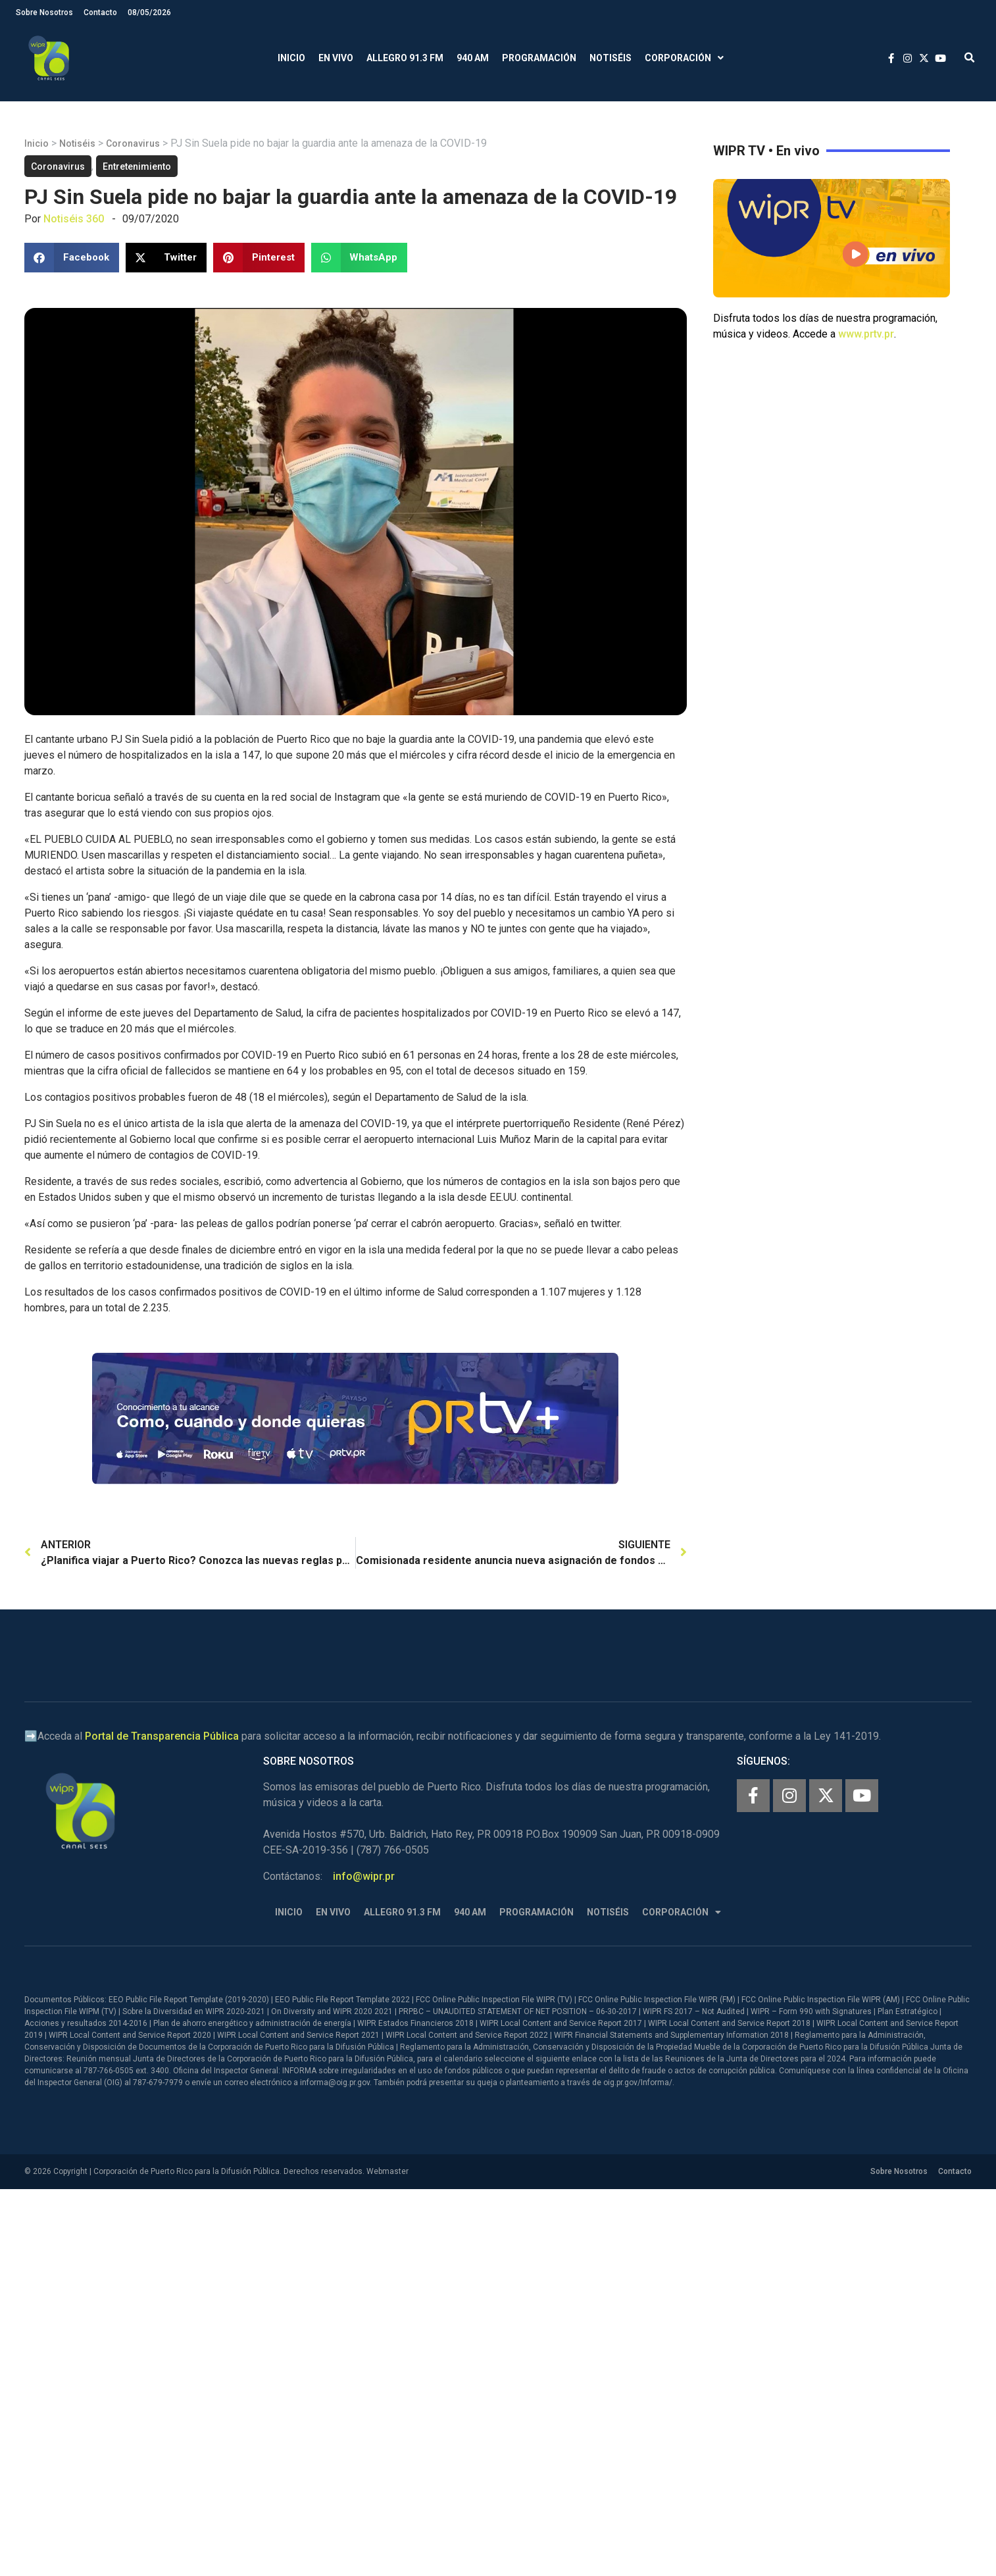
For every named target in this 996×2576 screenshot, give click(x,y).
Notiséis (610, 58)
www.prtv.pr (866, 334)
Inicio (291, 58)
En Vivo (335, 58)
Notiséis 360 (73, 219)
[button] (969, 58)
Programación (539, 58)
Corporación (684, 58)
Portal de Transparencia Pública (162, 1736)
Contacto (100, 12)
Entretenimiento (137, 166)
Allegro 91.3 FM (404, 58)
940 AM (473, 58)
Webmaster (387, 2171)
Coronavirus (133, 143)
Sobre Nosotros (44, 12)
